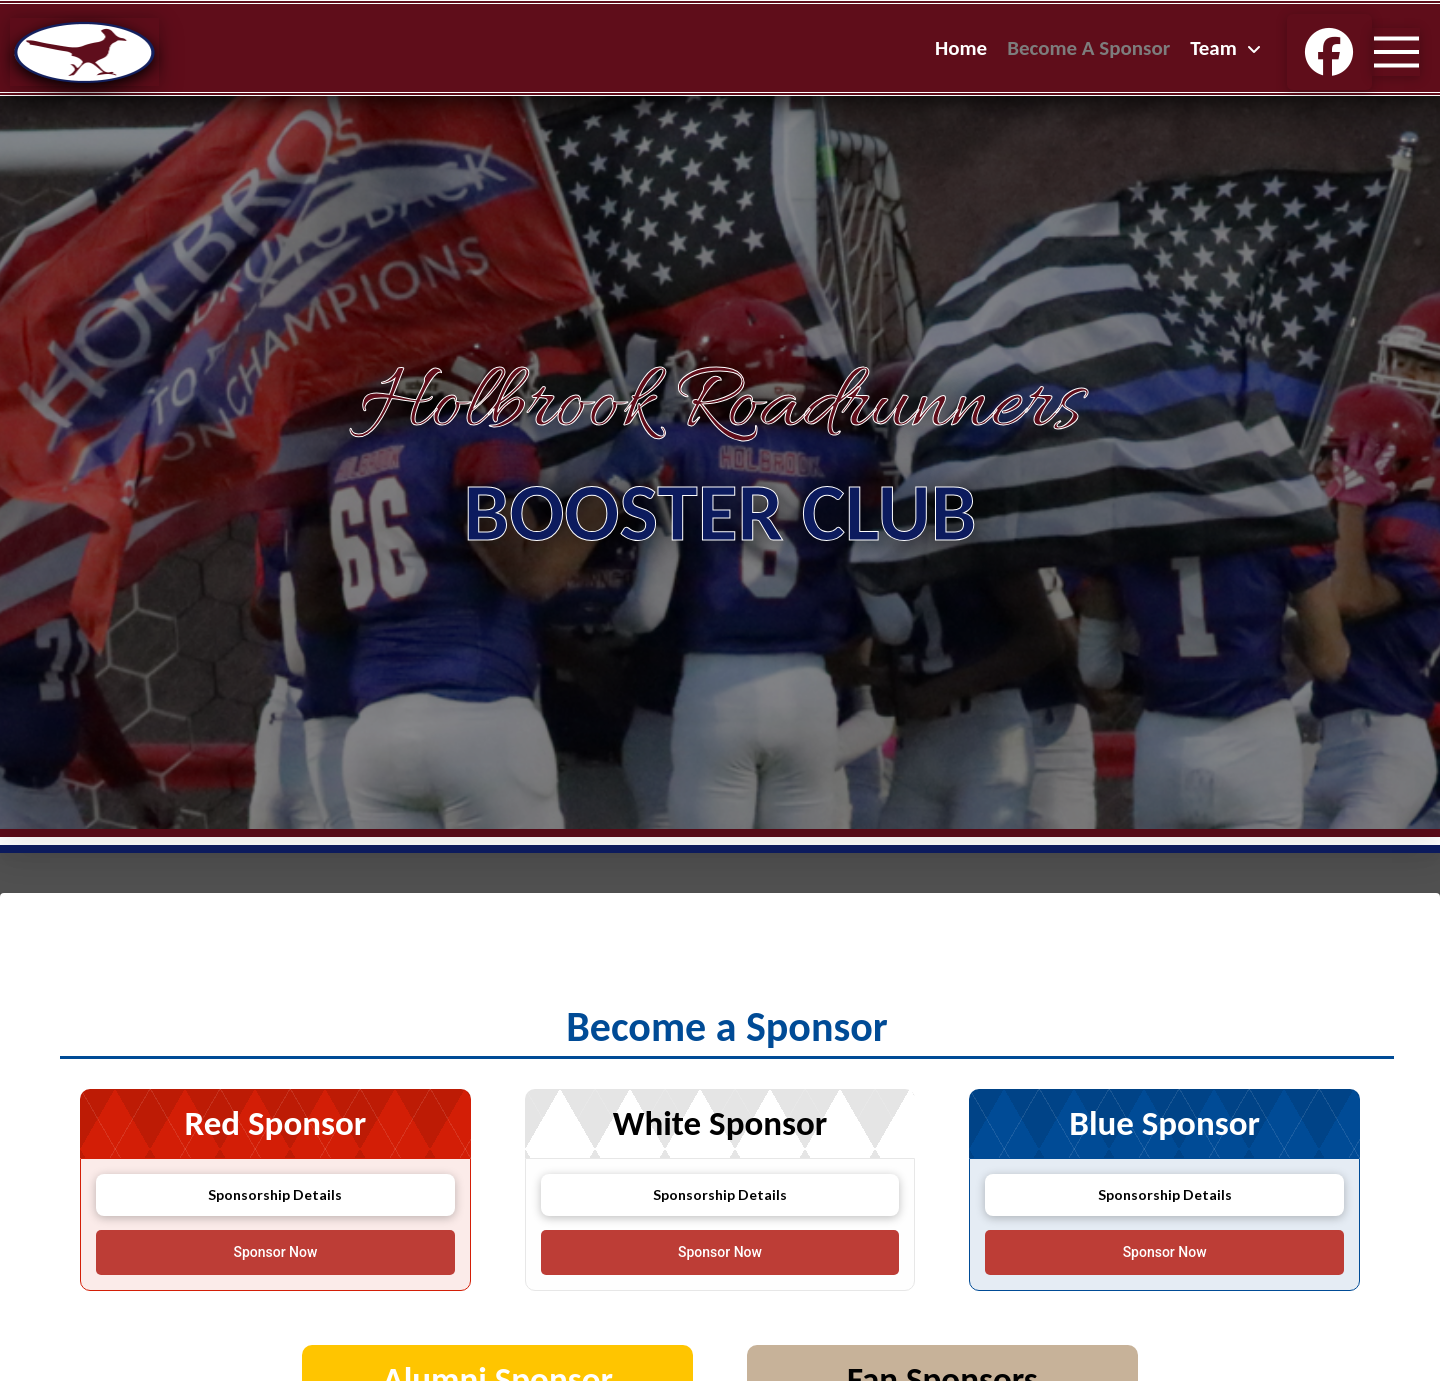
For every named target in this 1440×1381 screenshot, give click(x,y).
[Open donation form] (275, 1252)
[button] (1396, 52)
